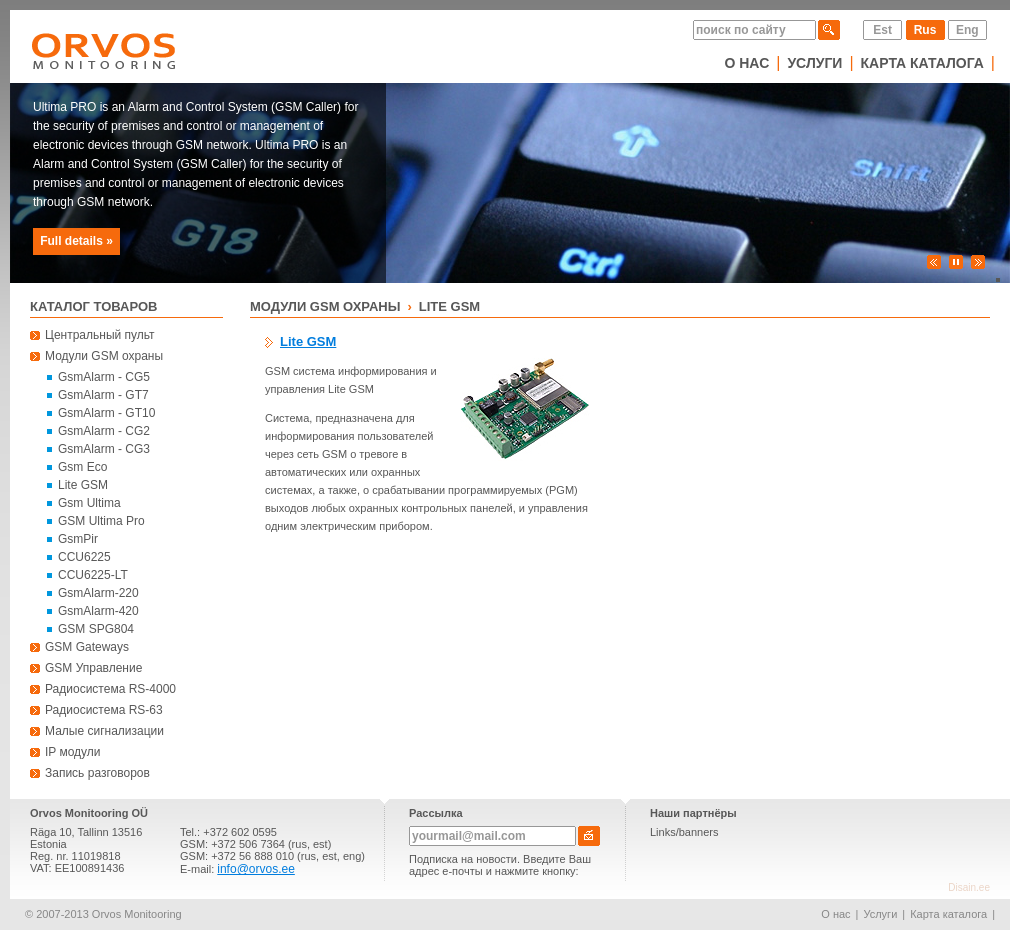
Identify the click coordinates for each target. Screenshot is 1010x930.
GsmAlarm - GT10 (106, 413)
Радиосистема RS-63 (104, 710)
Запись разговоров (97, 773)
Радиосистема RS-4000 (110, 689)
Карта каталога (922, 63)
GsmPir (78, 539)
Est (882, 30)
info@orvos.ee (256, 869)
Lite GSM (83, 485)
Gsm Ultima (89, 503)
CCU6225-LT (93, 575)
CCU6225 (84, 557)
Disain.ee (969, 887)
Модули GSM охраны (104, 356)
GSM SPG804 (96, 629)
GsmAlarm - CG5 (104, 377)
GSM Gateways (87, 647)
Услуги (814, 63)
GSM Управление (93, 668)
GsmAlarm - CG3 (104, 449)
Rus (925, 30)
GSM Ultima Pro (101, 521)
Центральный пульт (100, 335)
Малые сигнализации (104, 731)
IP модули (73, 752)
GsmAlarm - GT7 (103, 395)
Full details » (76, 241)
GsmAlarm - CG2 (104, 431)
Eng (967, 30)
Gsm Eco (82, 467)
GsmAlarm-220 (98, 593)
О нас (746, 63)
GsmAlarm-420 (98, 611)
